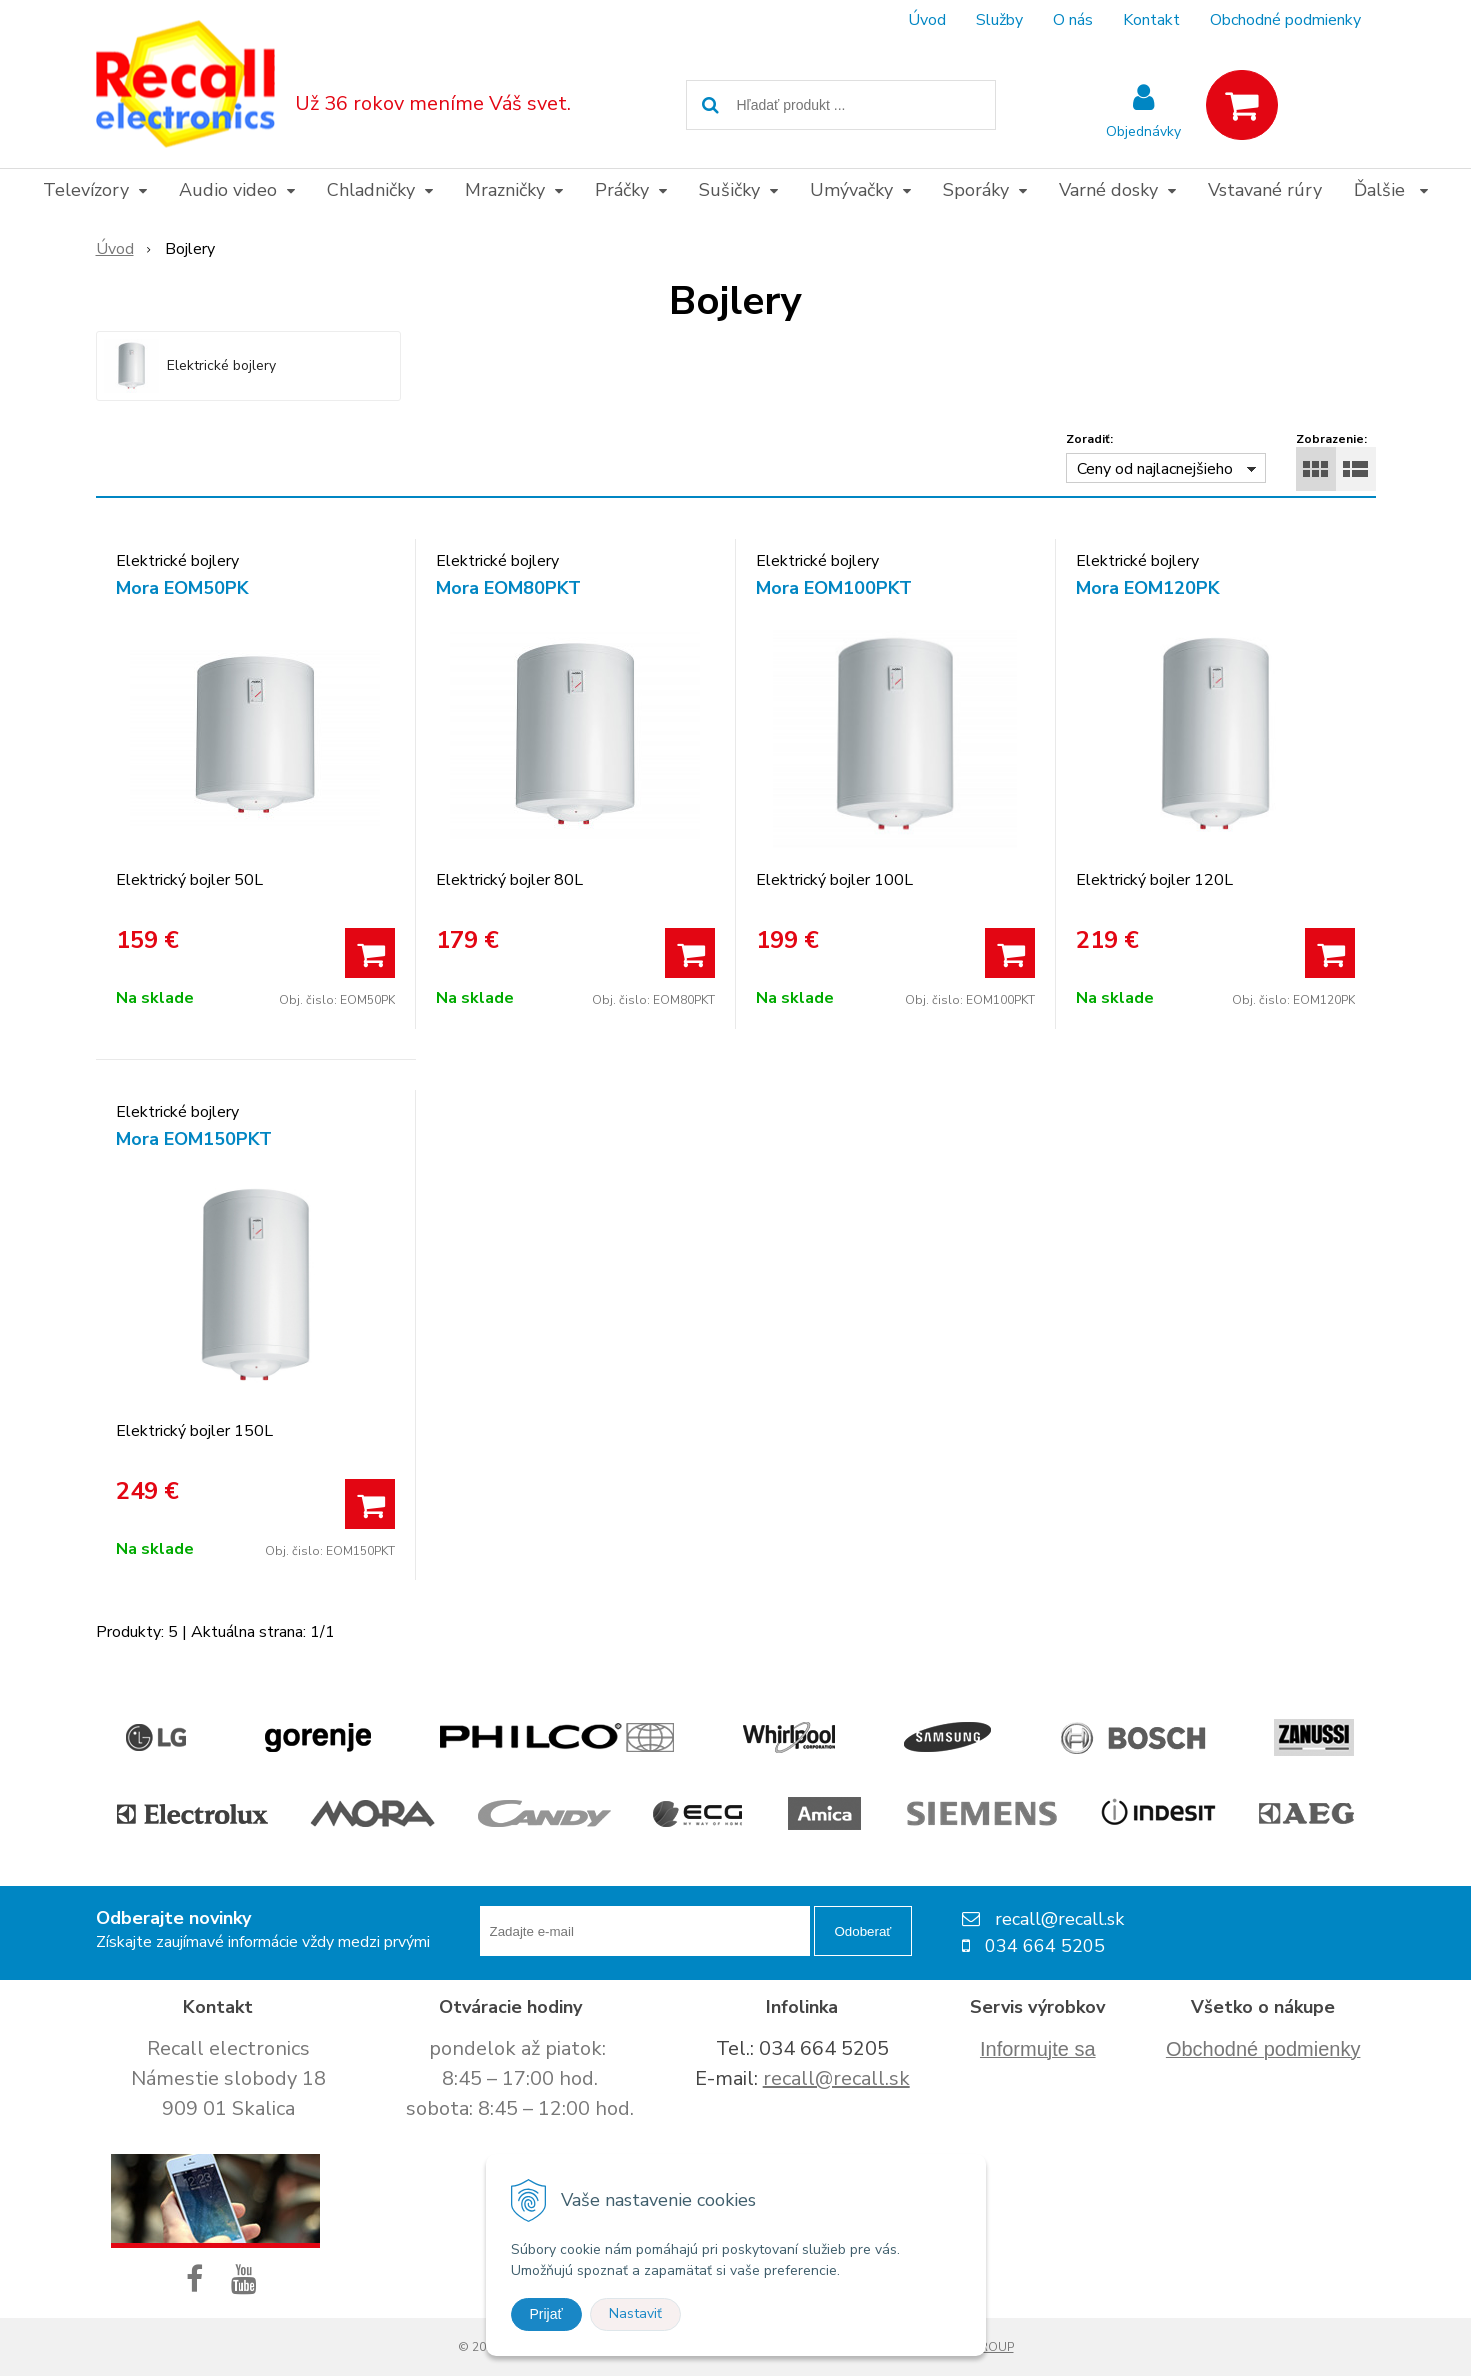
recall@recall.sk (836, 2078)
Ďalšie (1391, 190)
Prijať (546, 2314)
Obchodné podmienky (1285, 20)
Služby (999, 20)
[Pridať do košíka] (370, 953)
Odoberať (863, 1931)
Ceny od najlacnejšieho (1155, 469)
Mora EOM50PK (182, 588)
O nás (1073, 20)
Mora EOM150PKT (194, 1139)
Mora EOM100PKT (834, 588)
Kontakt (1151, 20)
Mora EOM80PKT (508, 588)
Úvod (927, 20)
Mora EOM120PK (1148, 588)
